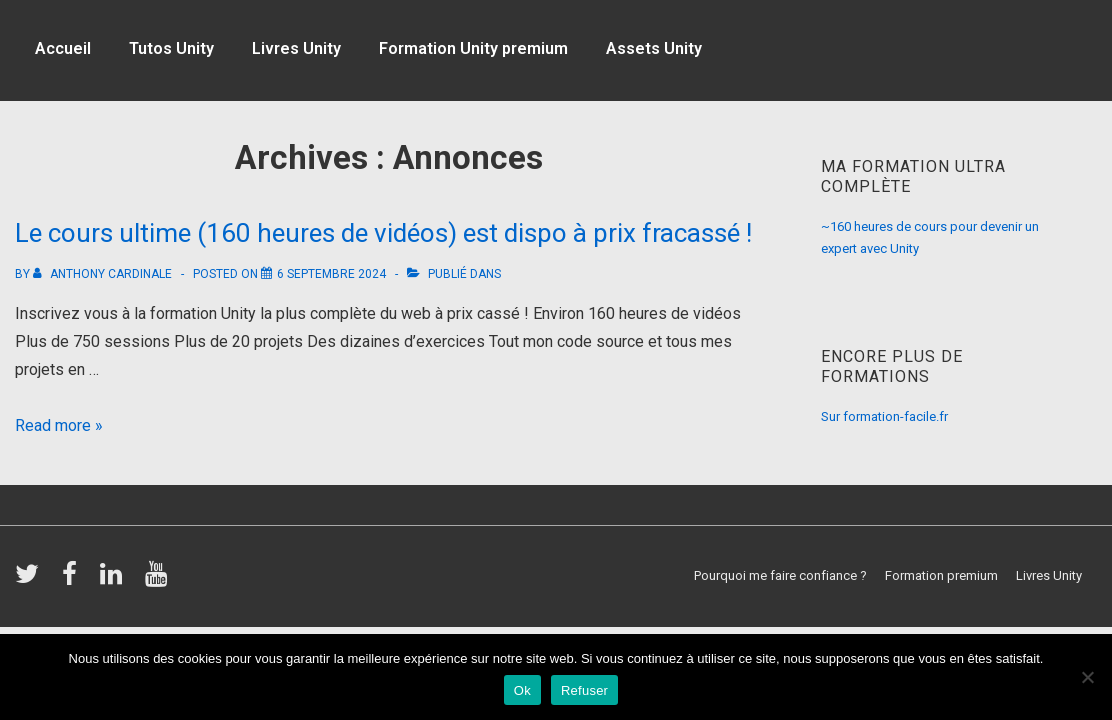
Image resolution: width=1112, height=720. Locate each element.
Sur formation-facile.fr (884, 416)
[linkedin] (115, 580)
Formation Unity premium (473, 48)
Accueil (63, 48)
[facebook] (73, 580)
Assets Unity (654, 48)
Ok (522, 690)
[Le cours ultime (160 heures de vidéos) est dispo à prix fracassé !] (331, 274)
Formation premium (941, 575)
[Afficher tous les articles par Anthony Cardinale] (104, 274)
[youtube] (158, 580)
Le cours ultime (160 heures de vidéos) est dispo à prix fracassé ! (383, 233)
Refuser (584, 690)
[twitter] (31, 580)
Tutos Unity (171, 48)
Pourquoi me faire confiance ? (780, 575)
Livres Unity (296, 48)
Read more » (59, 425)
